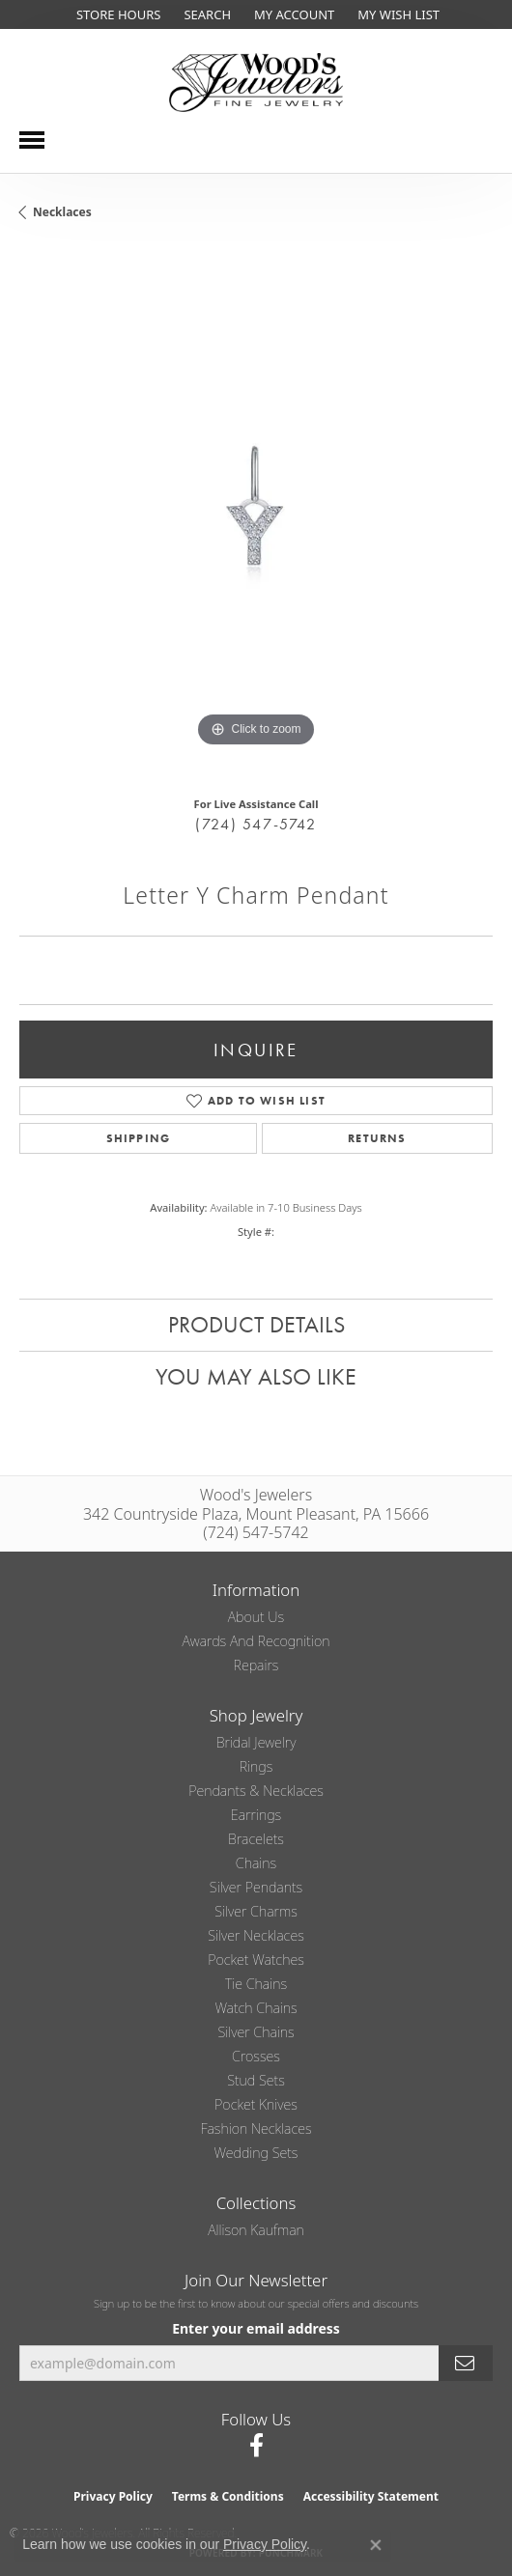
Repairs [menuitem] (256, 1665)
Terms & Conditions (228, 2496)
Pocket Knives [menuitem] (256, 2104)
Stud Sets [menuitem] (256, 2080)
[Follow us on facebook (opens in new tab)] (256, 2445)
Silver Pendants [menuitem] (256, 1887)
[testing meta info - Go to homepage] (256, 82)
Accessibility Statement (371, 2496)
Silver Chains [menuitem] (255, 2032)
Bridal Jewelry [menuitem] (256, 1742)
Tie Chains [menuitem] (256, 1983)
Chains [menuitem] (256, 1863)
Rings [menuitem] (256, 1766)
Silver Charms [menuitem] (256, 1911)
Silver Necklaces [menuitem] (256, 1935)
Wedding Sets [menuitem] (256, 2152)
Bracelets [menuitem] (256, 1839)
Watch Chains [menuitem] (255, 2008)
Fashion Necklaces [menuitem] (255, 2128)
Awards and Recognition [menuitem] (256, 1641)
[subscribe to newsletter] (466, 2363)
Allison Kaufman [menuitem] (256, 2230)
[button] (205, 14)
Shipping (138, 1138)
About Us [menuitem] (256, 1617)
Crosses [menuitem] (256, 2056)
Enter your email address (256, 2328)
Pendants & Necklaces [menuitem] (256, 1790)
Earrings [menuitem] (256, 1815)
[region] (256, 515)
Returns (377, 1138)
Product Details (256, 1324)
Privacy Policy (113, 2496)
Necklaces (62, 212)
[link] (116, 14)
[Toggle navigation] (32, 140)
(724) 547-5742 (255, 824)
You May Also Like (256, 1376)
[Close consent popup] (376, 2545)
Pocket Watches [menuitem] (256, 1959)
